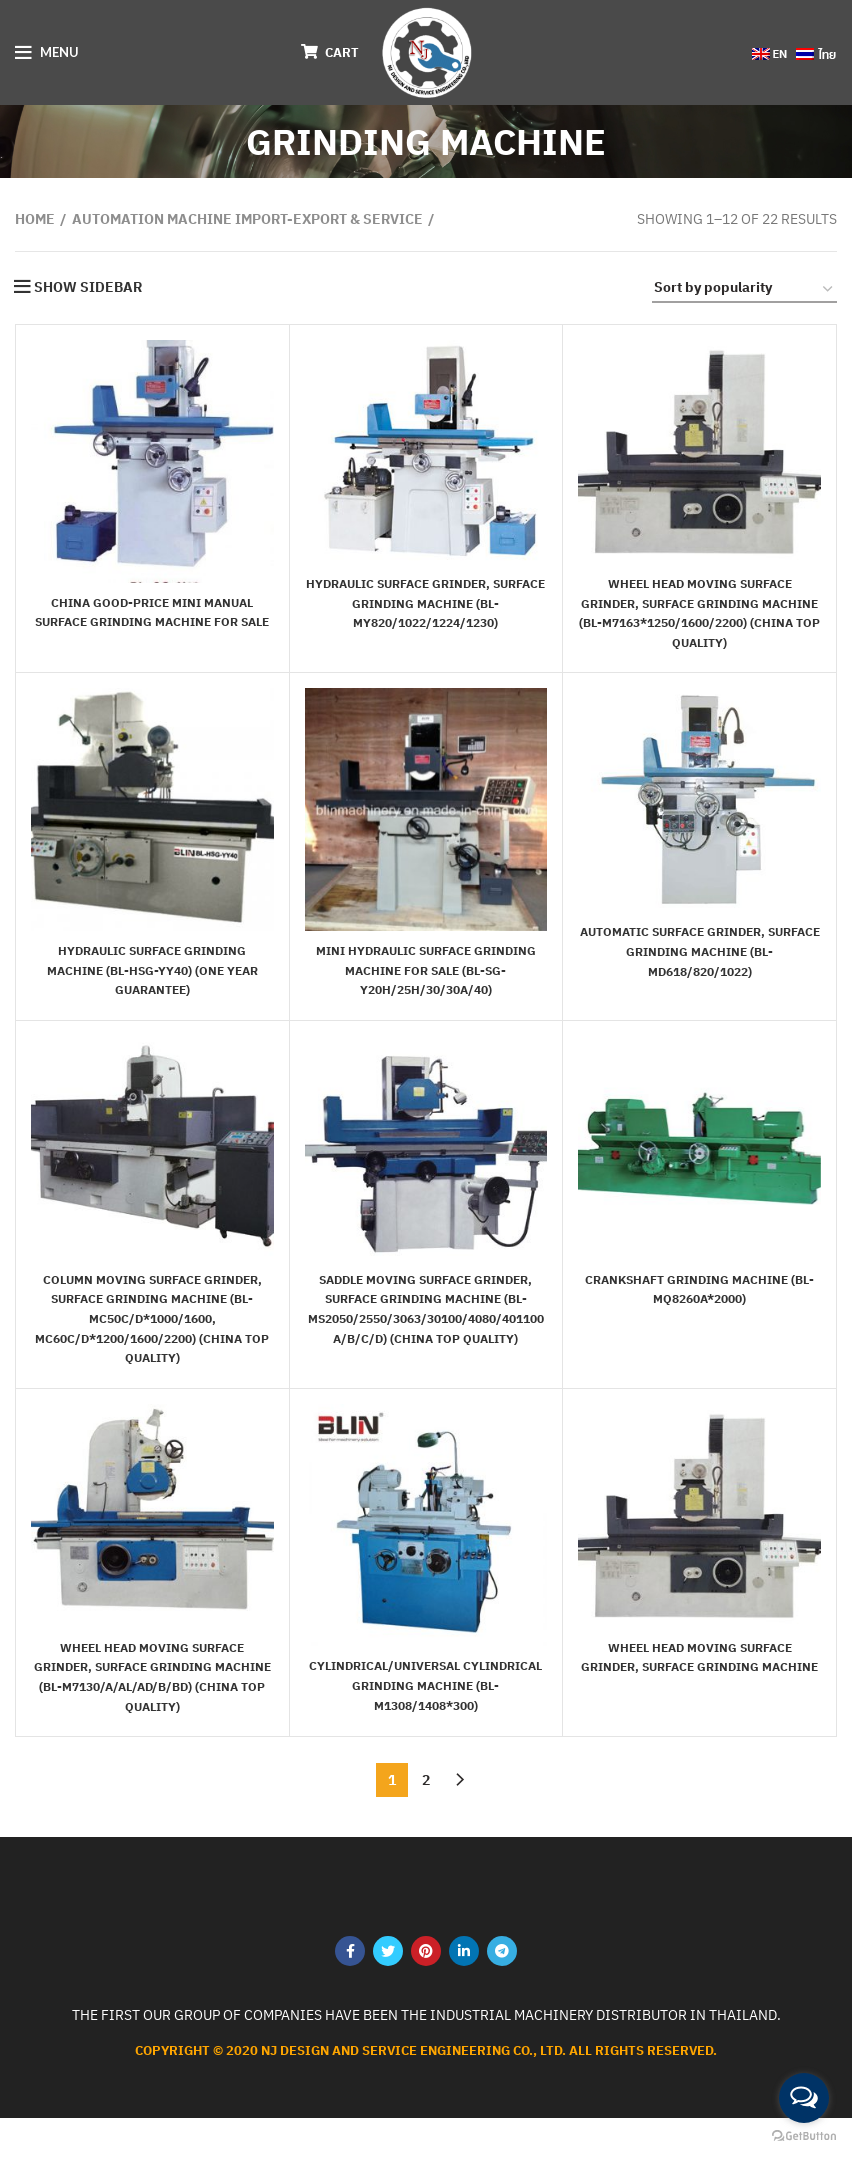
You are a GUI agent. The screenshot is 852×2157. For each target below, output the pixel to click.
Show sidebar (88, 287)
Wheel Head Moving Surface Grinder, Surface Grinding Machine (700, 1685)
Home (35, 219)
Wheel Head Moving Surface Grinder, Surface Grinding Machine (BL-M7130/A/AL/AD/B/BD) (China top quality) (152, 1705)
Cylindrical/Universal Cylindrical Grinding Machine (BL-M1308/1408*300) (426, 1704)
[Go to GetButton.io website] (804, 2136)
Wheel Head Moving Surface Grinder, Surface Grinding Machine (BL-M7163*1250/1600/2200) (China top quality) (699, 622)
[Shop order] (744, 290)
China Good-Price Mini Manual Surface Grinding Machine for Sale (152, 621)
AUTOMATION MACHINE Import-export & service (247, 219)
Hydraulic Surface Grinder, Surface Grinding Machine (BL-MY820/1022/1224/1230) (425, 602)
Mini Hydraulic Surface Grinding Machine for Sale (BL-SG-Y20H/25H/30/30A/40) (425, 989)
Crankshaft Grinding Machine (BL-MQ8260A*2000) (699, 1308)
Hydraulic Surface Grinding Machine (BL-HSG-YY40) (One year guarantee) (152, 989)
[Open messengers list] (804, 2098)
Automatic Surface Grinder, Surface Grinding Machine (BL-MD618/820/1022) (699, 970)
